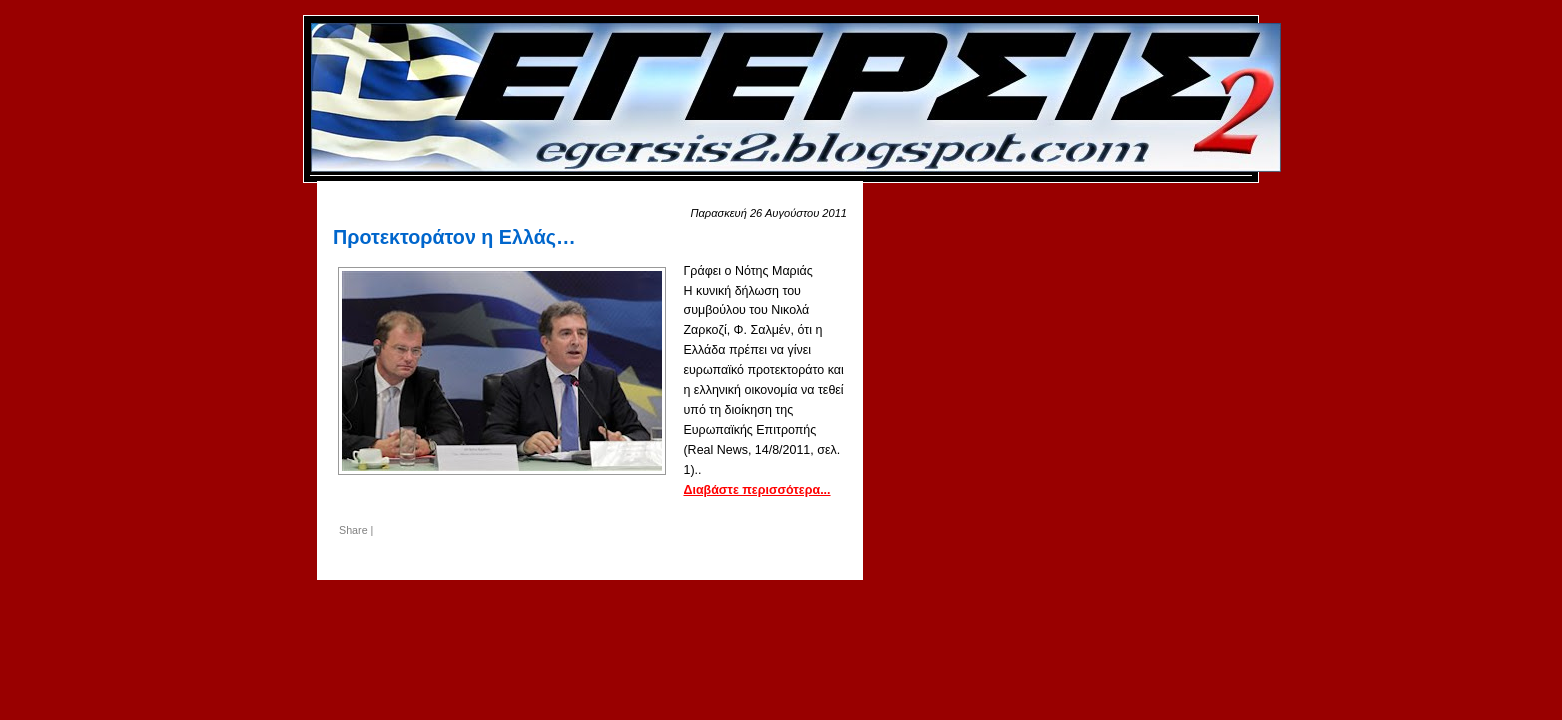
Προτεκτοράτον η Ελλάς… (454, 237)
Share (353, 530)
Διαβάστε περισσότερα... (756, 490)
